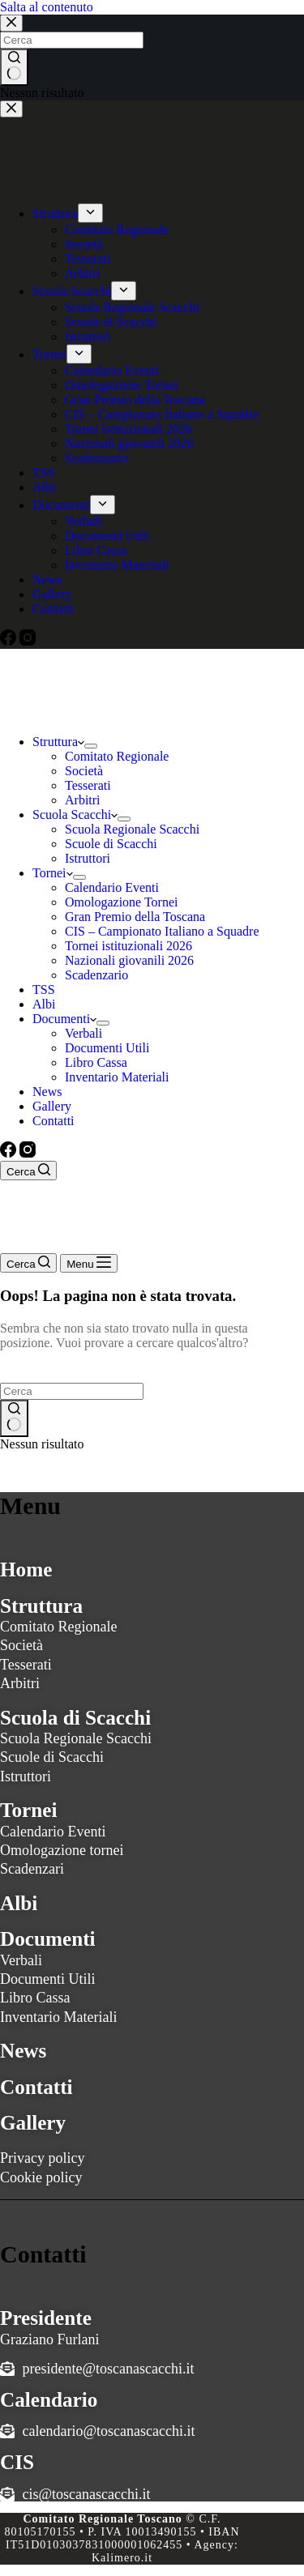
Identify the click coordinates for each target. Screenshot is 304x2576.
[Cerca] (28, 1170)
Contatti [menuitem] (53, 609)
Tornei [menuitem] (49, 354)
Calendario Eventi (52, 1831)
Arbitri (20, 1683)
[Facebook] (9, 641)
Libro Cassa (35, 1998)
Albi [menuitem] (43, 487)
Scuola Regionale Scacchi (76, 1738)
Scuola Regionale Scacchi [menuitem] (132, 307)
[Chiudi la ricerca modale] (11, 23)
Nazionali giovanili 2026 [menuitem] (129, 443)
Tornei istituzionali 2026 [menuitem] (128, 429)
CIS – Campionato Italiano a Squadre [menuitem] (162, 414)
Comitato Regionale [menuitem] (117, 230)
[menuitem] (90, 213)
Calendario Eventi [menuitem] (112, 370)
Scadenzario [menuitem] (96, 458)
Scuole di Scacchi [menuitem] (111, 322)
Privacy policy (42, 2158)
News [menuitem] (47, 579)
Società (21, 1645)
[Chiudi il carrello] (11, 108)
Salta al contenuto (46, 7)
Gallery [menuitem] (51, 594)
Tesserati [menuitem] (88, 259)
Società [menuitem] (84, 244)
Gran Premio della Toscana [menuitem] (135, 400)
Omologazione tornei (61, 1850)
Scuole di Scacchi (52, 1757)
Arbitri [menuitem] (83, 273)
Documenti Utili (47, 1979)
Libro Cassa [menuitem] (96, 550)
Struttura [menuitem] (55, 213)
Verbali (21, 1960)
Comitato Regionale (58, 1627)
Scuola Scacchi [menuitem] (71, 291)
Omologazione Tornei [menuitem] (121, 385)
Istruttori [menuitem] (87, 336)
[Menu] (89, 1263)
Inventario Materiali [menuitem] (117, 565)
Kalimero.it (122, 2558)
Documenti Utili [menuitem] (107, 536)
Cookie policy (41, 2177)
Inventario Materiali (58, 2017)
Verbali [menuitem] (83, 521)
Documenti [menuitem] (61, 505)
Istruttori (25, 1776)
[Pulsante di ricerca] (14, 67)
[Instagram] (27, 641)
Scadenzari (32, 1869)
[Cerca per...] (71, 40)
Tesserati (26, 1665)
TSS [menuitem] (43, 473)
